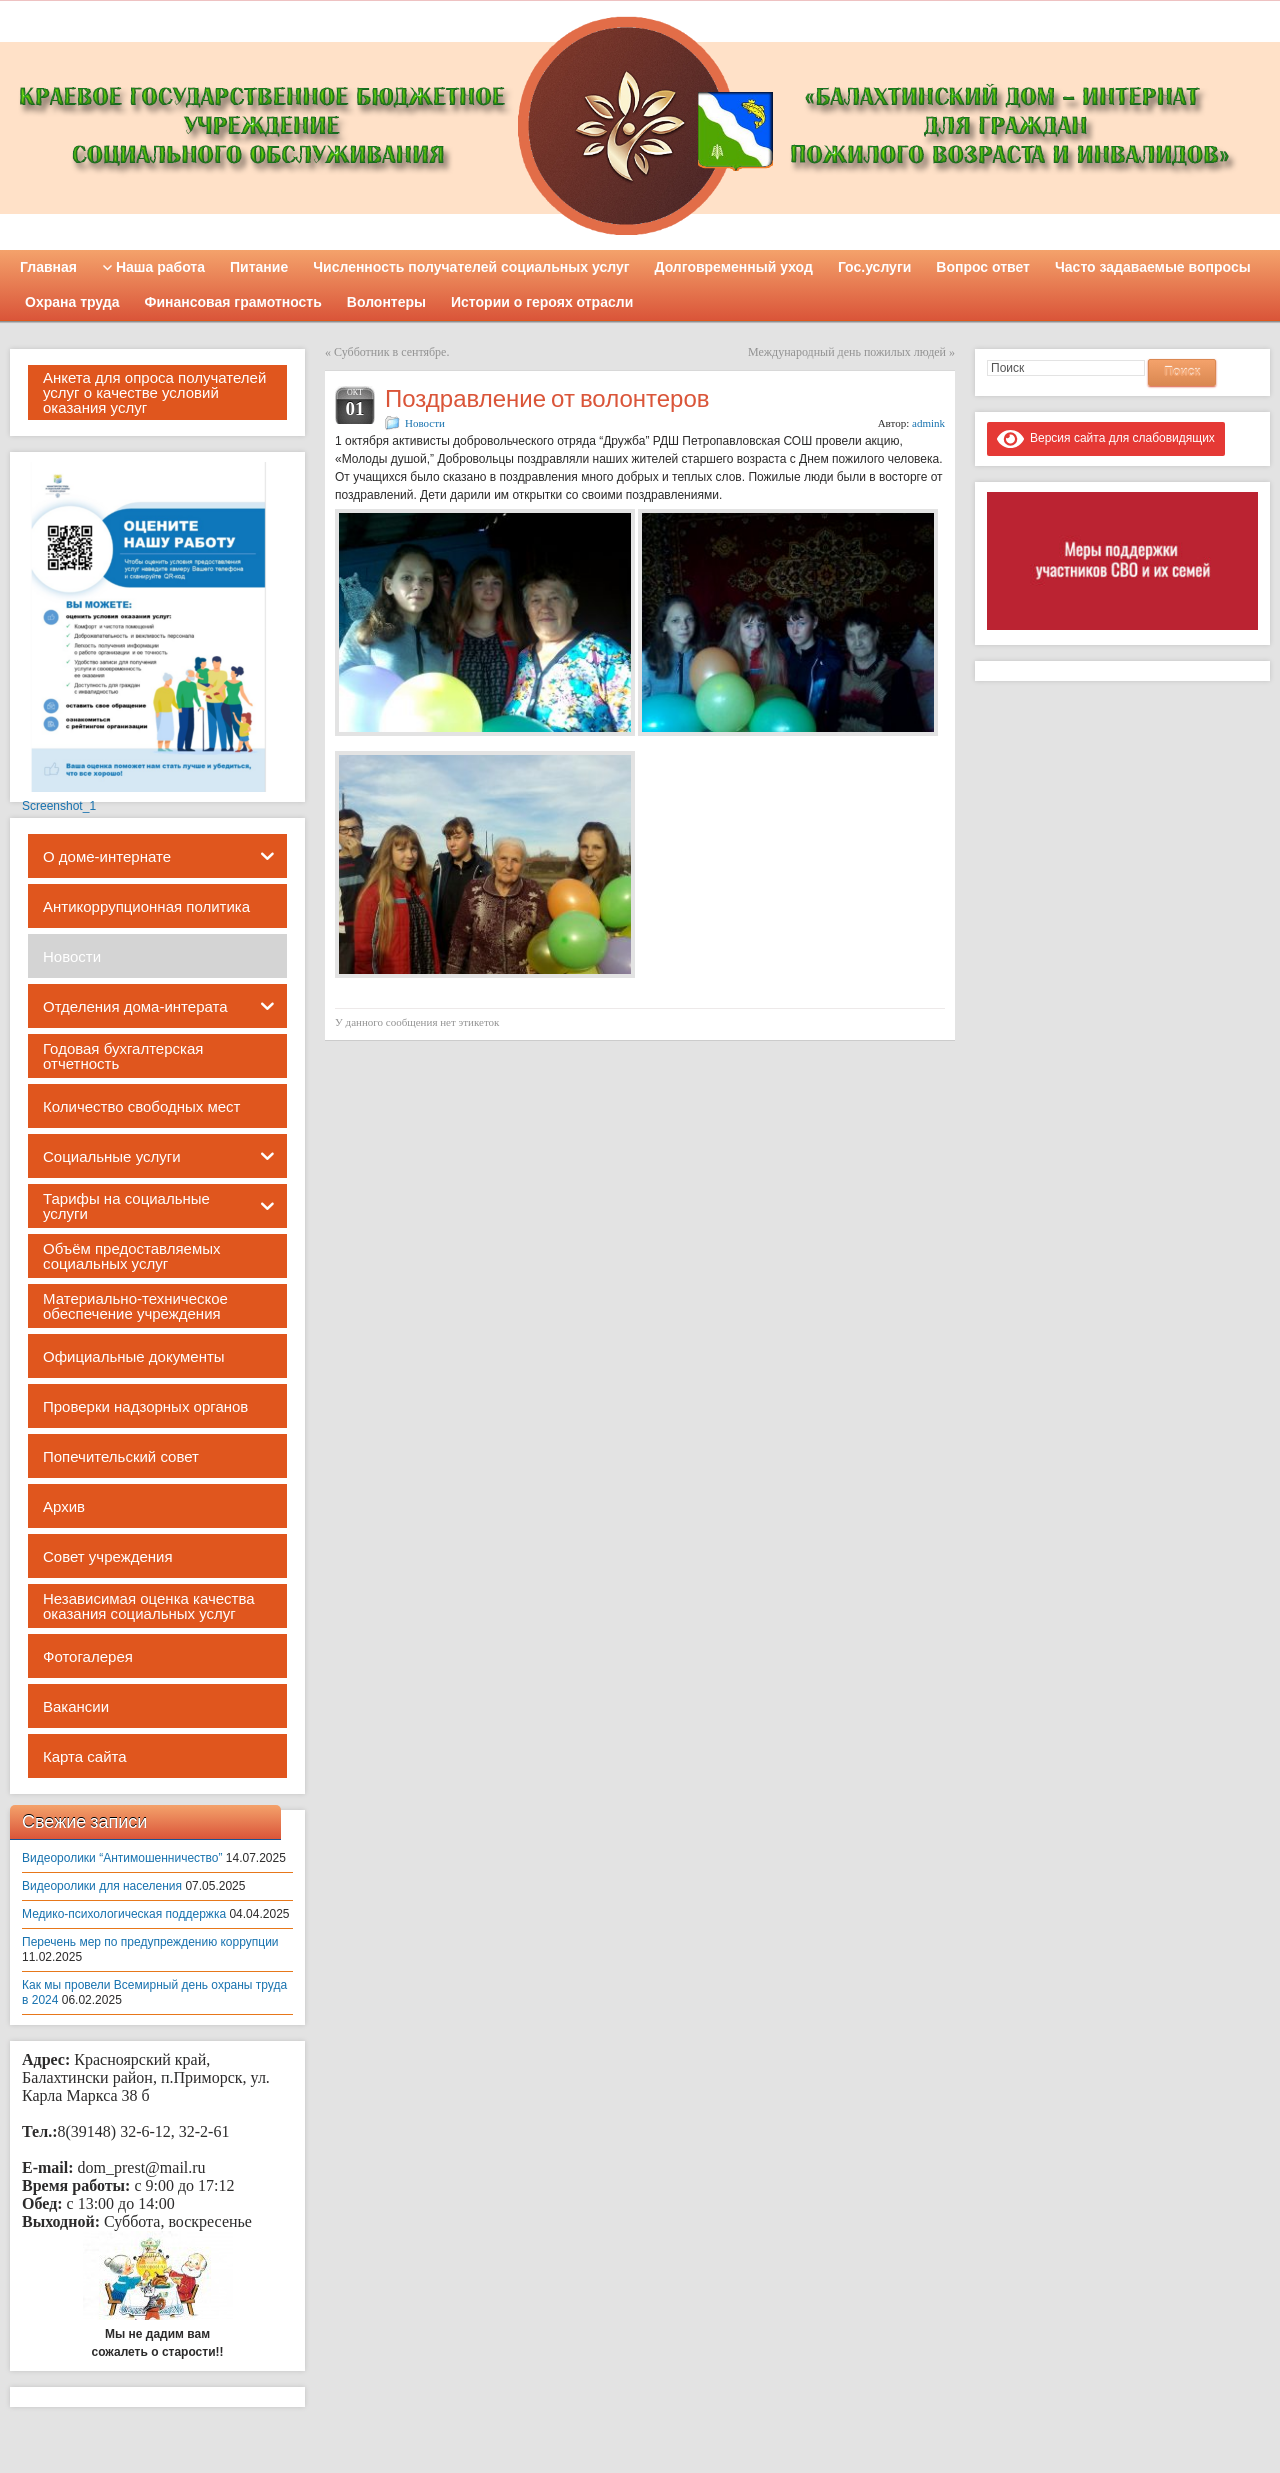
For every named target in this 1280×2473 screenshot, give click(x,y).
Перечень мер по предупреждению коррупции (150, 1942)
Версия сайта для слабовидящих (1106, 438)
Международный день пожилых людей (847, 352)
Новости (425, 423)
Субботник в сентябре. (391, 352)
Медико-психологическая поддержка (124, 1914)
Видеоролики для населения (102, 1886)
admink (928, 423)
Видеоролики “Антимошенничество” (122, 1858)
